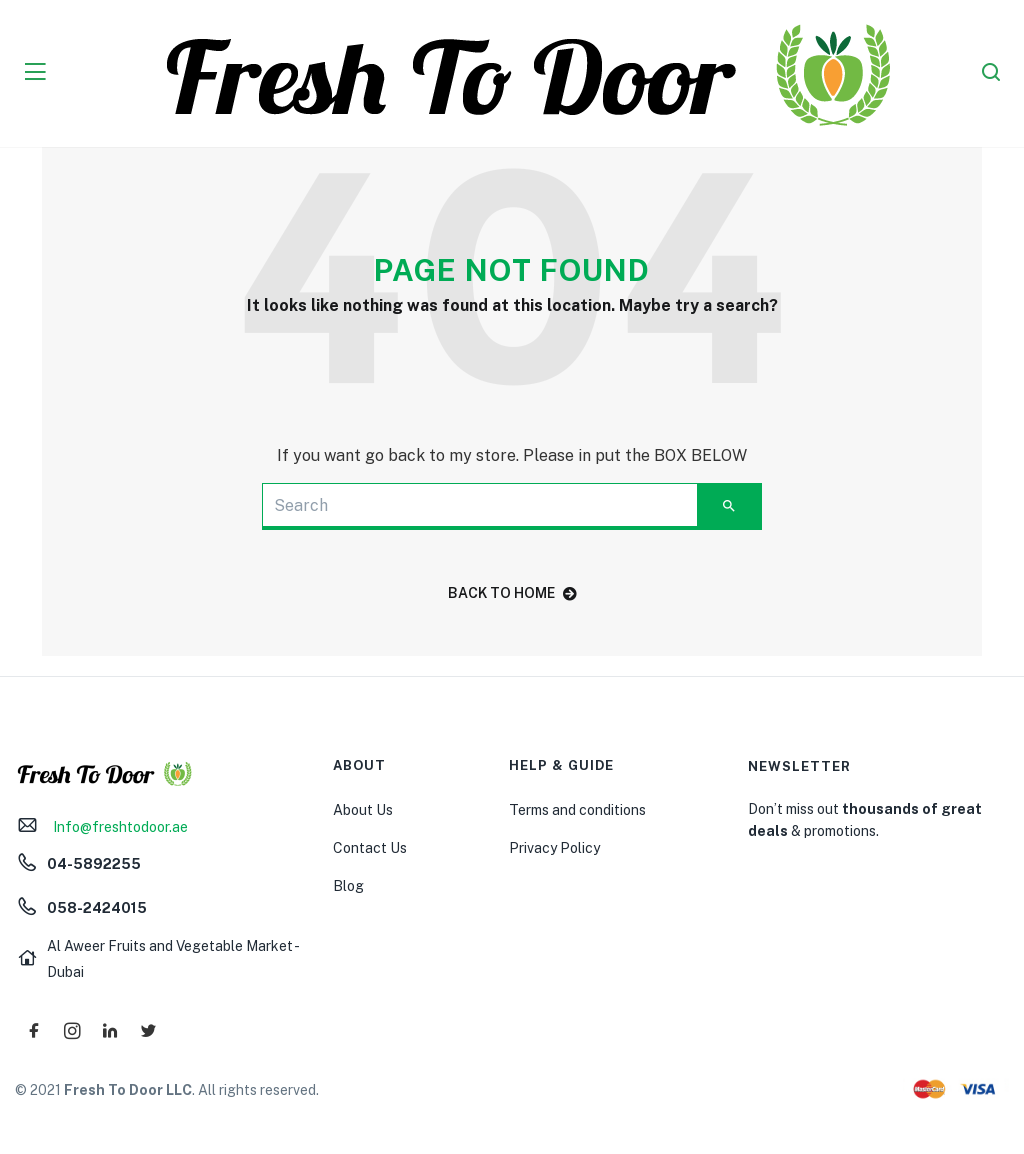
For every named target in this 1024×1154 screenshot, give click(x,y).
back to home (512, 593)
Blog (348, 886)
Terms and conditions (577, 810)
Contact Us (370, 848)
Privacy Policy (554, 848)
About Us (363, 810)
